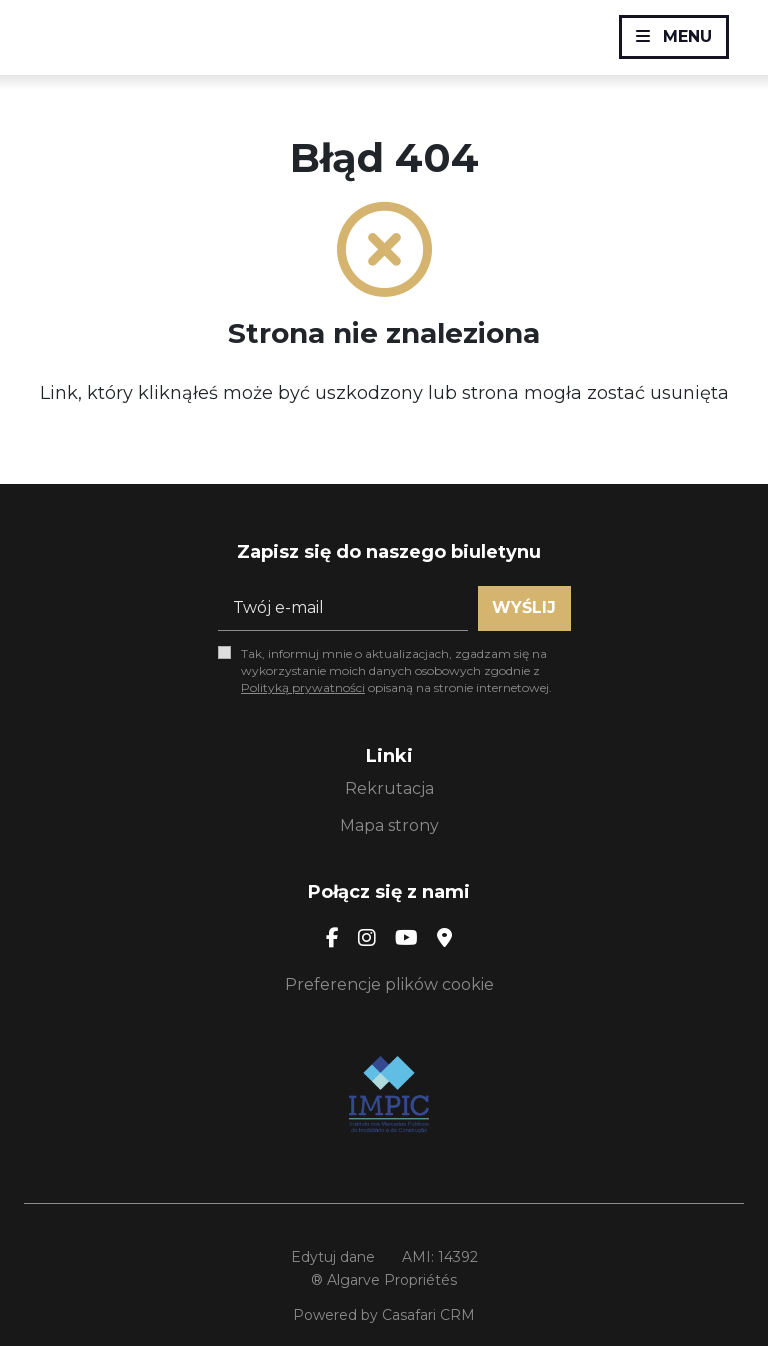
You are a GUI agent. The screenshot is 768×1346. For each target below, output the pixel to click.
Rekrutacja (389, 788)
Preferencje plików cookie (389, 984)
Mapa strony (389, 825)
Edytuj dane (333, 1257)
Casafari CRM (428, 1315)
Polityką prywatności (303, 687)
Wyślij (524, 607)
